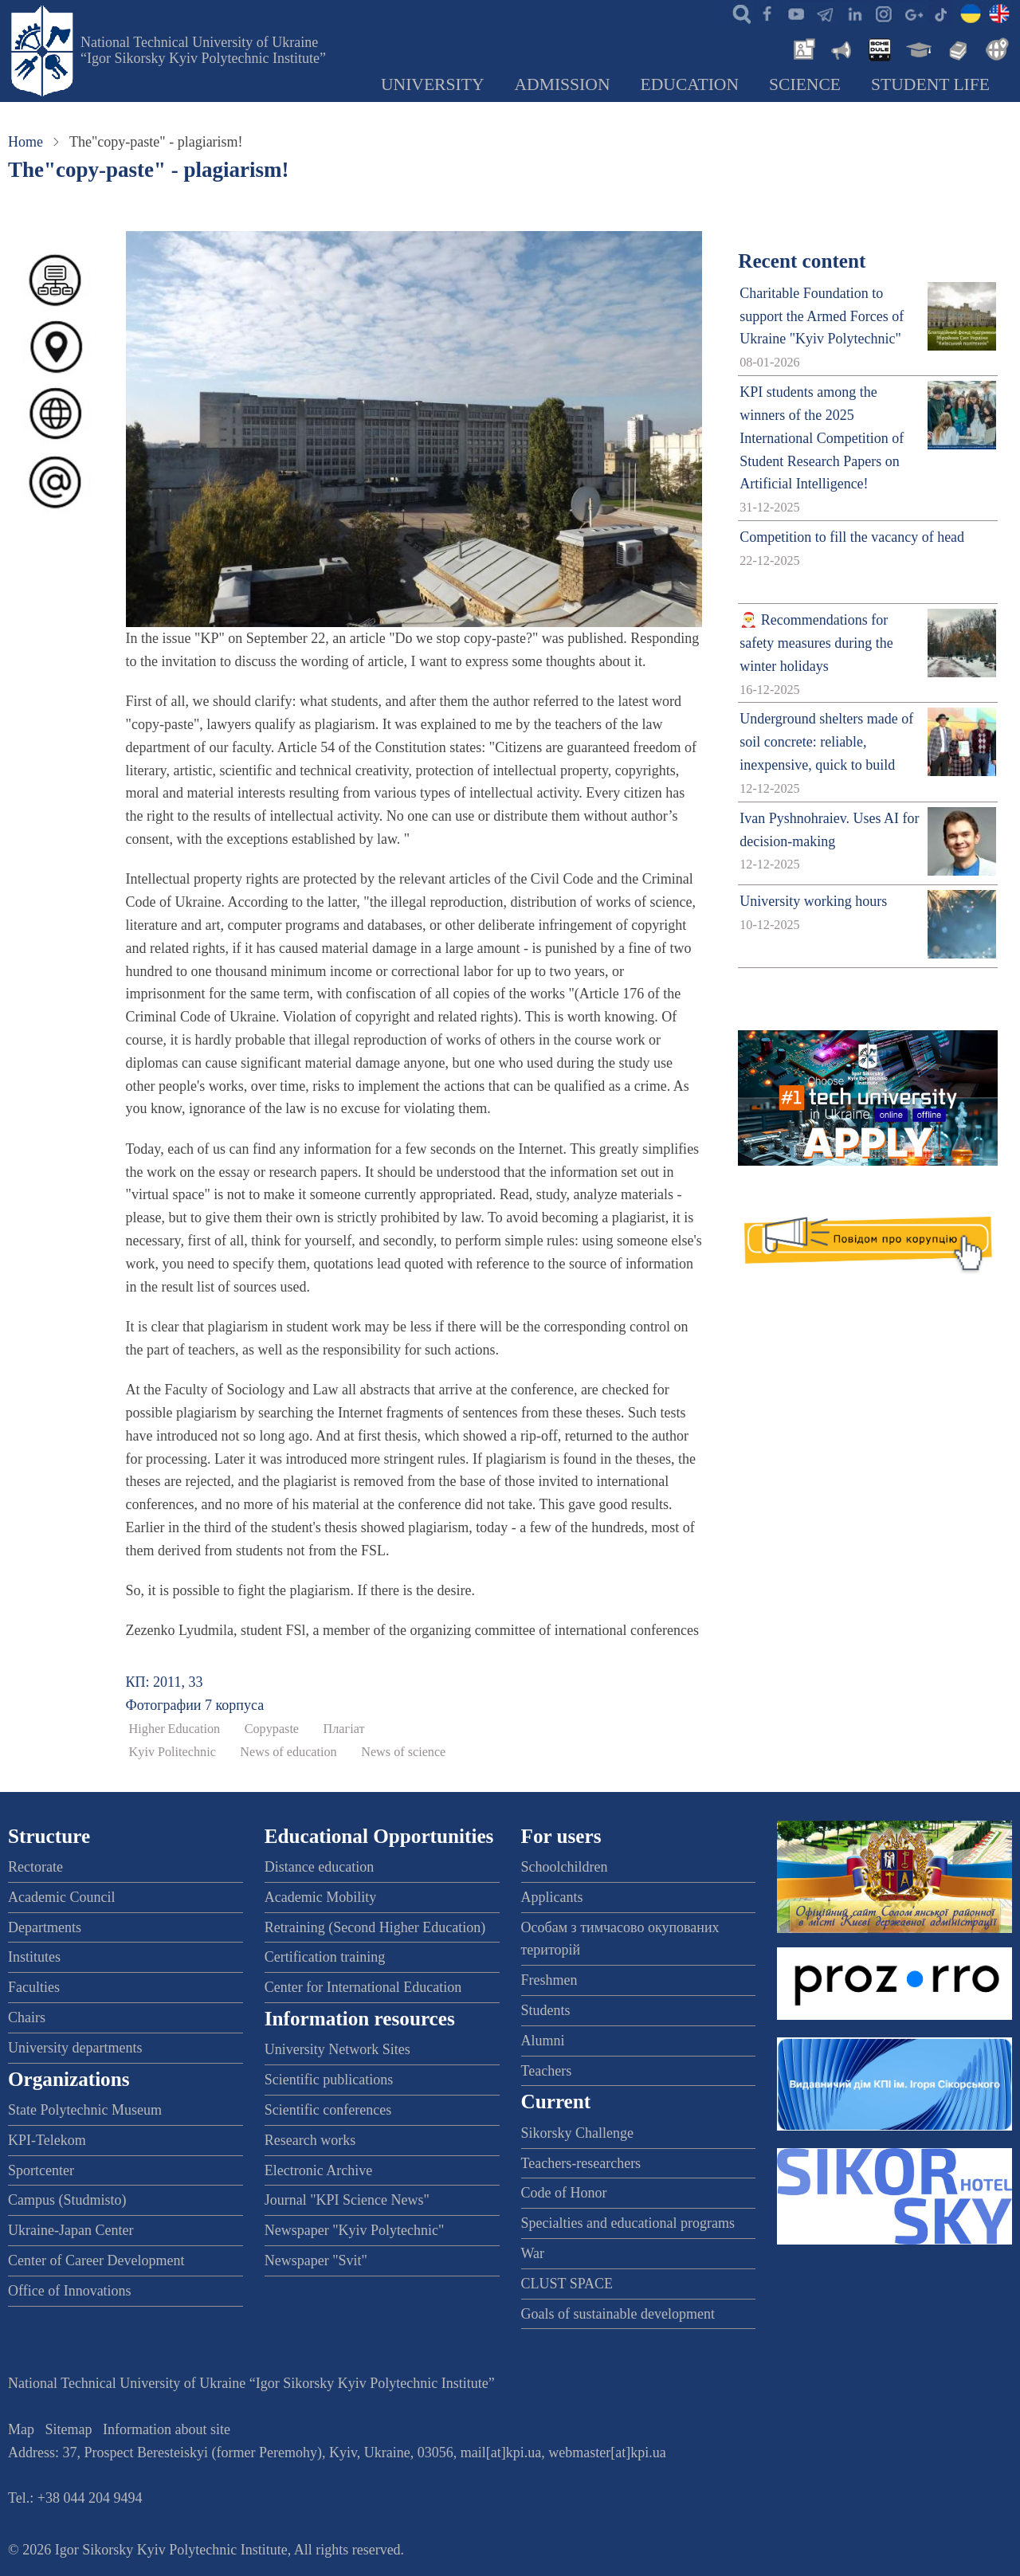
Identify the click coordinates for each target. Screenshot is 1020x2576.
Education (690, 84)
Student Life (930, 84)
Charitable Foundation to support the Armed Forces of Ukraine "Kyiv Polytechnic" (822, 316)
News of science (403, 1752)
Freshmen (549, 1980)
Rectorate (35, 1867)
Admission (562, 84)
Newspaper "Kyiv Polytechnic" (355, 2230)
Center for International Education (363, 1987)
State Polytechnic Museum (85, 2110)
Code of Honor (564, 2193)
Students (546, 2010)
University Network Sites (337, 2049)
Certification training (325, 1957)
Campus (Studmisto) (67, 2200)
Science (805, 84)
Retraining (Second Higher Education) (375, 1927)
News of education (288, 1752)
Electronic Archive (318, 2170)
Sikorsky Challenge (577, 2133)
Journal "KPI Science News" (347, 2200)
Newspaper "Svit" (316, 2260)
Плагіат (344, 1729)
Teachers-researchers (581, 2163)
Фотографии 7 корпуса (195, 1705)
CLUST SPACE (567, 2284)
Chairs (26, 2017)
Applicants (552, 1897)
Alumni (543, 2041)
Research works (310, 2140)
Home (25, 142)
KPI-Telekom (47, 2140)
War (533, 2253)
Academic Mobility (320, 1897)
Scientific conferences (328, 2110)
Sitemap (68, 2429)
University (432, 84)
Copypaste (272, 1729)
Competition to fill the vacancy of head (852, 537)
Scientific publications (329, 2080)
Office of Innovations (69, 2291)
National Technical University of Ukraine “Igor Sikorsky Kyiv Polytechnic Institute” (203, 50)
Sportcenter (41, 2170)
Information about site (166, 2429)
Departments (44, 1927)
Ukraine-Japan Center (70, 2230)
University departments (75, 2048)
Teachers (546, 2071)
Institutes (34, 1957)
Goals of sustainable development (618, 2314)
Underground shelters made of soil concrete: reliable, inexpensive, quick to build (826, 742)
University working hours (813, 901)
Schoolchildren (564, 1867)
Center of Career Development (96, 2260)
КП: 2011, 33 (164, 1682)
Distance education (319, 1867)
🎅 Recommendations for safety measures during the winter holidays (816, 643)
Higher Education (175, 1729)
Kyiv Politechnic (172, 1752)
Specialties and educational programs (628, 2223)
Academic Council (61, 1897)
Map (21, 2429)
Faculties (34, 1987)
